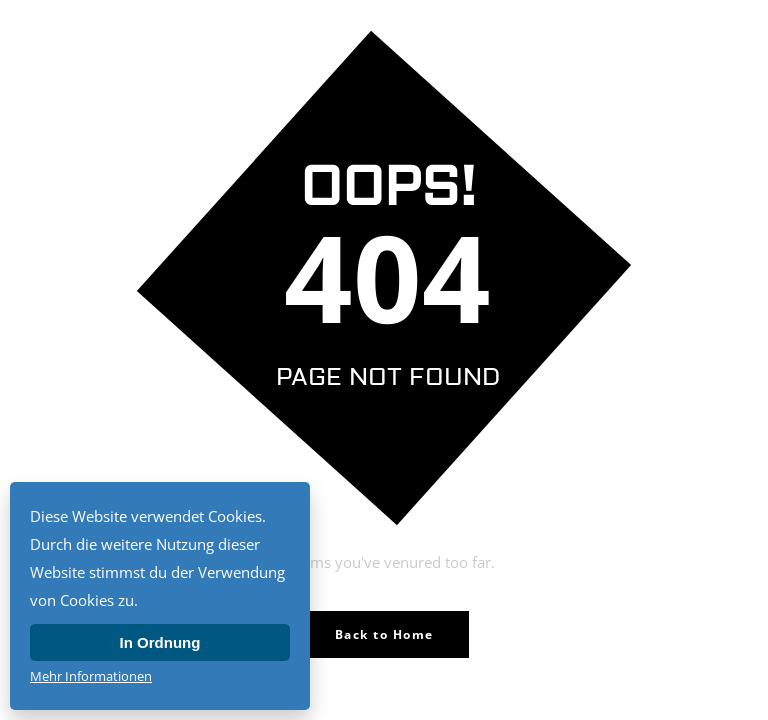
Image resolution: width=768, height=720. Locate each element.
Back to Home (384, 634)
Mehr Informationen (91, 676)
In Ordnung (160, 642)
